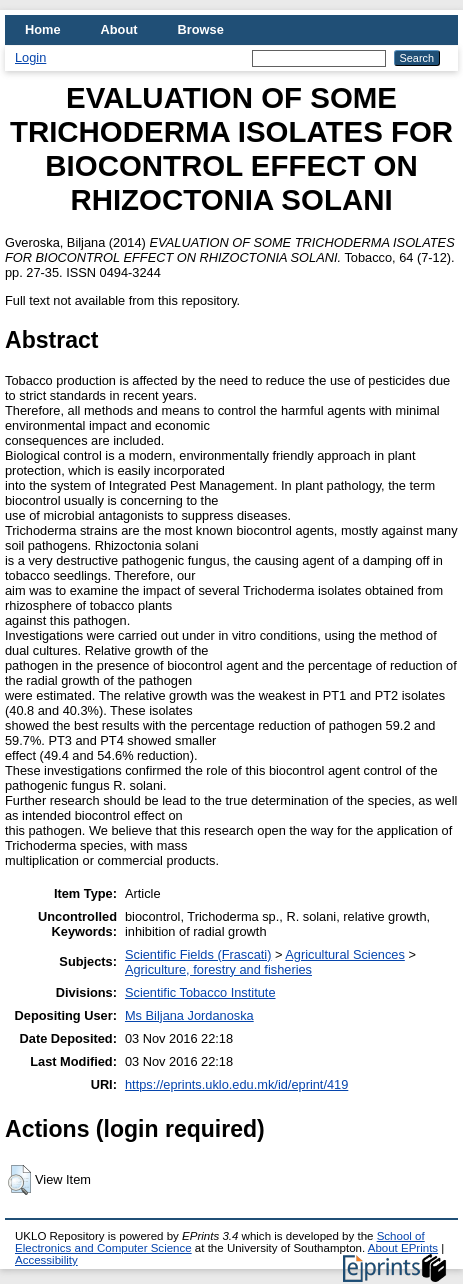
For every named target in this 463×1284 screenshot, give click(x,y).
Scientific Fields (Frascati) (198, 954)
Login (30, 57)
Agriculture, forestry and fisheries (218, 969)
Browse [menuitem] (201, 29)
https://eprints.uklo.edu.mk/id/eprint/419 (236, 1084)
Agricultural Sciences (345, 954)
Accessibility (46, 1260)
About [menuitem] (119, 29)
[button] (19, 1180)
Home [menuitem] (43, 29)
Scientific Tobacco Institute (200, 992)
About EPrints (403, 1248)
